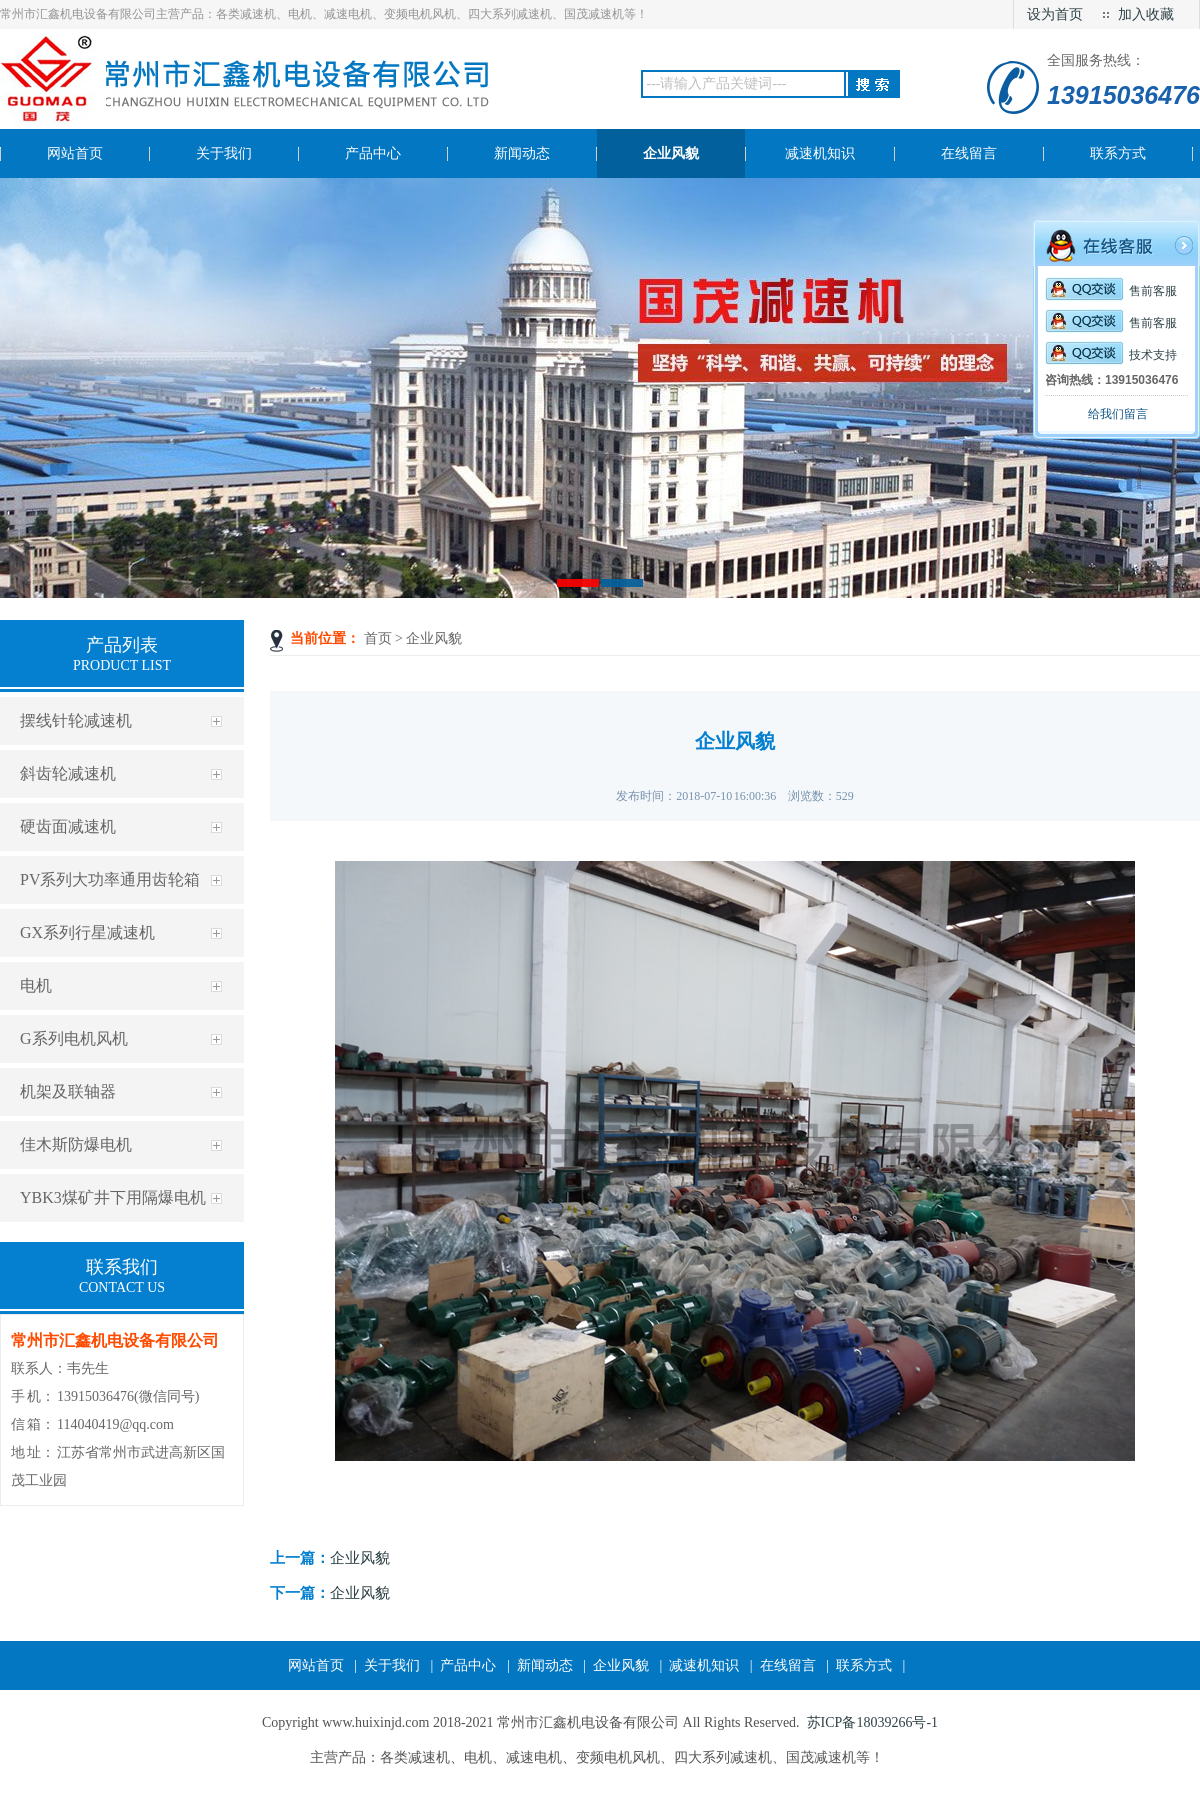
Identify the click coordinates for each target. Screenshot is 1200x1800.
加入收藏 (1146, 14)
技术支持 (1111, 355)
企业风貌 (434, 638)
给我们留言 (1118, 414)
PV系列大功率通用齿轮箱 (110, 879)
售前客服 (1111, 291)
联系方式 (864, 1665)
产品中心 (468, 1665)
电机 (36, 985)
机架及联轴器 (68, 1091)
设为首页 (1055, 14)
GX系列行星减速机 (87, 932)
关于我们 (392, 1665)
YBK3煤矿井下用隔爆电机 (113, 1197)
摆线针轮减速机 (76, 720)
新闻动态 (545, 1665)
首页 (378, 638)
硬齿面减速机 (68, 826)
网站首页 (316, 1665)
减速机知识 (704, 1665)
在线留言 (788, 1665)
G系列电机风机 (74, 1038)
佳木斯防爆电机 (76, 1144)
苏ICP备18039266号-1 (872, 1722)
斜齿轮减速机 (68, 773)
